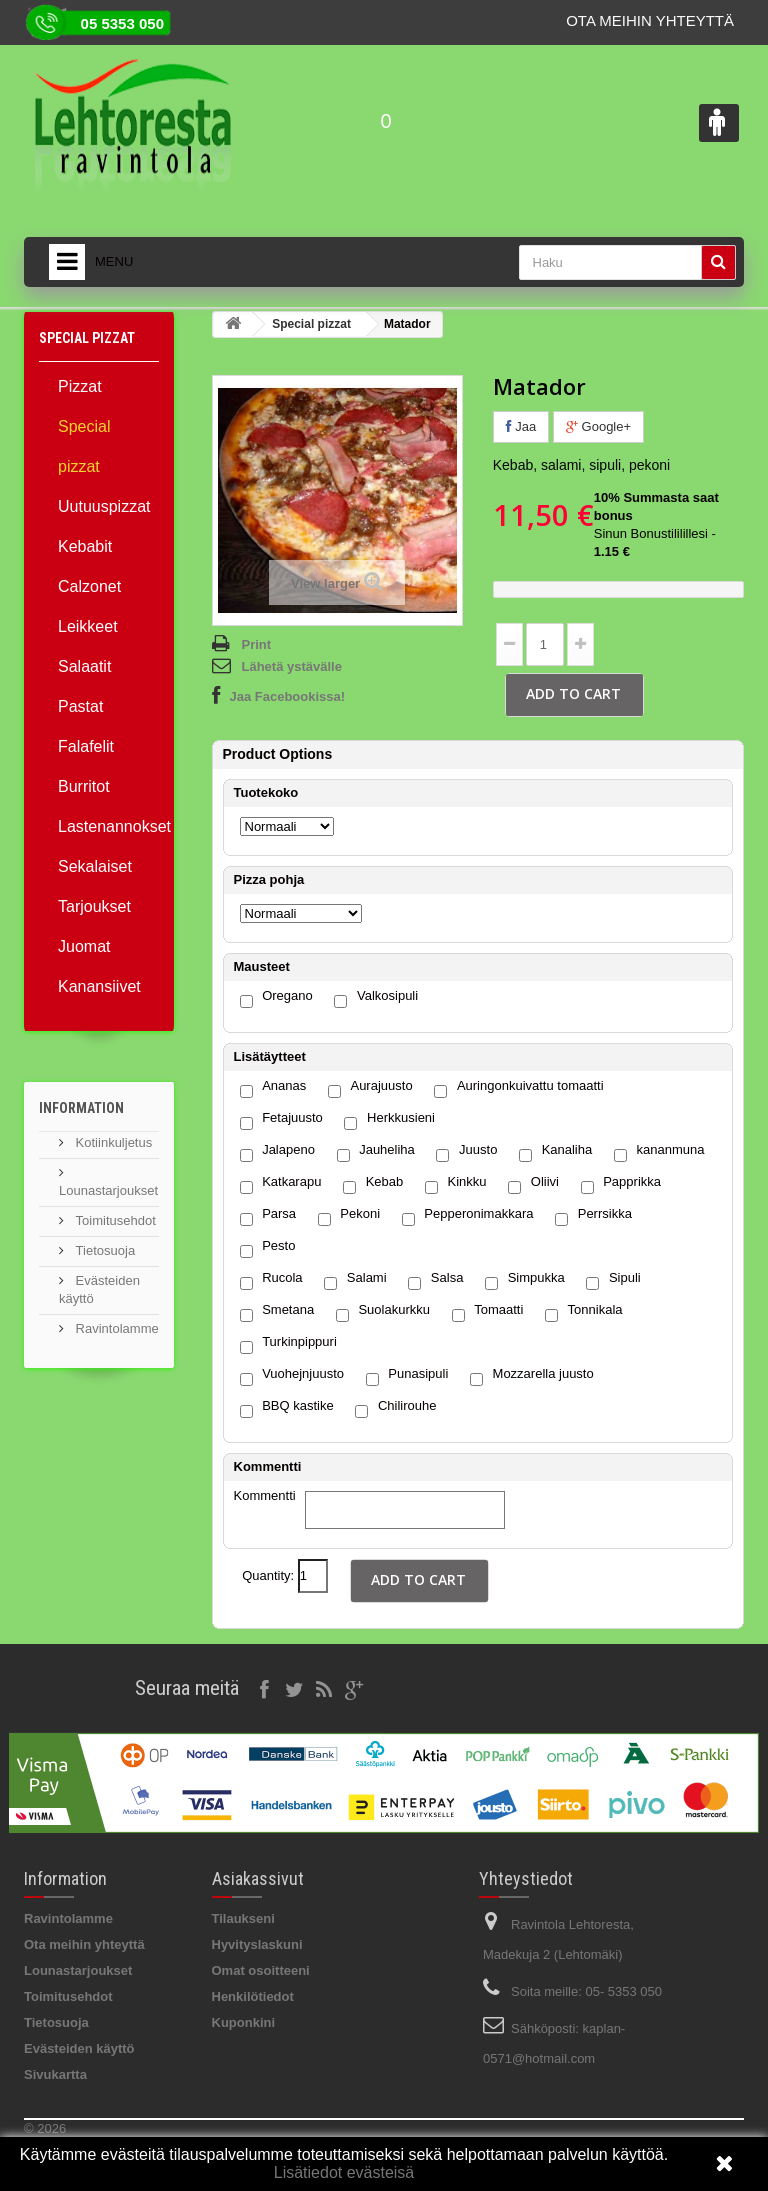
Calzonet (89, 586)
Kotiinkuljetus (112, 1142)
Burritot (84, 786)
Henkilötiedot (253, 1996)
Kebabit (85, 546)
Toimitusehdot (114, 1220)
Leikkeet (88, 626)
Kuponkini (244, 2022)
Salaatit (84, 666)
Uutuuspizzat (104, 506)
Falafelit (86, 746)
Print (257, 644)
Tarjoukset (94, 906)
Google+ (598, 426)
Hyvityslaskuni (257, 1944)
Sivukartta (55, 2074)
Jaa (521, 426)
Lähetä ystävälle (292, 666)
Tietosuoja (103, 1250)
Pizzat (80, 386)
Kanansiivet (99, 986)
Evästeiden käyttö (79, 2048)
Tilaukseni (243, 1918)
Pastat (80, 706)
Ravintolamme (115, 1328)
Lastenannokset (108, 826)
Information (81, 1108)
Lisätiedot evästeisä (344, 2172)
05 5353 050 (122, 23)
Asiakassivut (258, 1878)
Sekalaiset (95, 866)
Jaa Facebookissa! (288, 696)
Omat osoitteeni (261, 1970)
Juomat (84, 946)
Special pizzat (84, 446)
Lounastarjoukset (78, 1970)
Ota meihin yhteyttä (650, 20)
